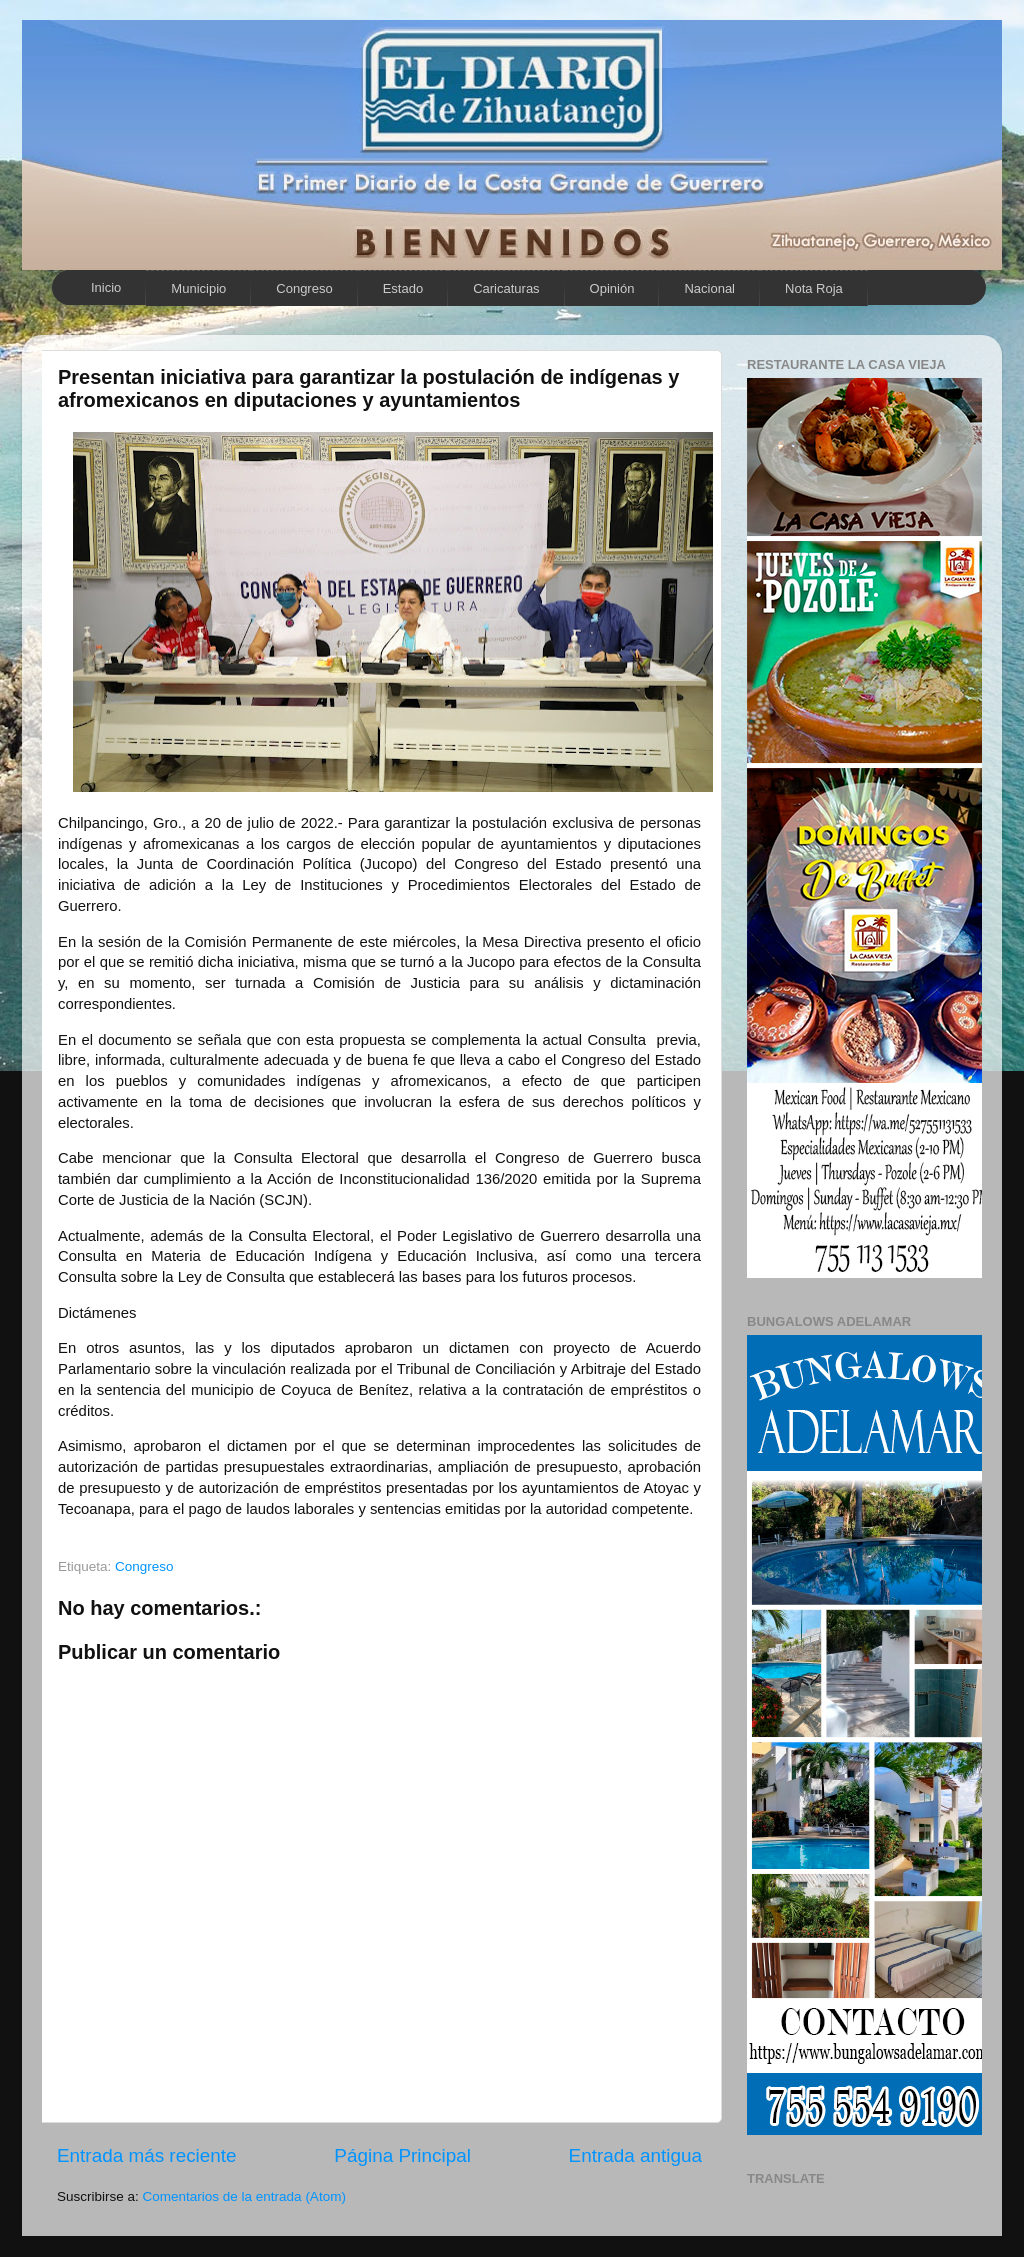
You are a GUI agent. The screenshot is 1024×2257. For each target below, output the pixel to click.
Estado (403, 288)
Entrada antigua (635, 2155)
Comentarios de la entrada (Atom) (244, 2196)
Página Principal (402, 2155)
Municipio (198, 288)
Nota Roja (814, 288)
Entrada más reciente (147, 2155)
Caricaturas (506, 288)
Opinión (612, 288)
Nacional (709, 288)
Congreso (304, 288)
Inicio (106, 287)
